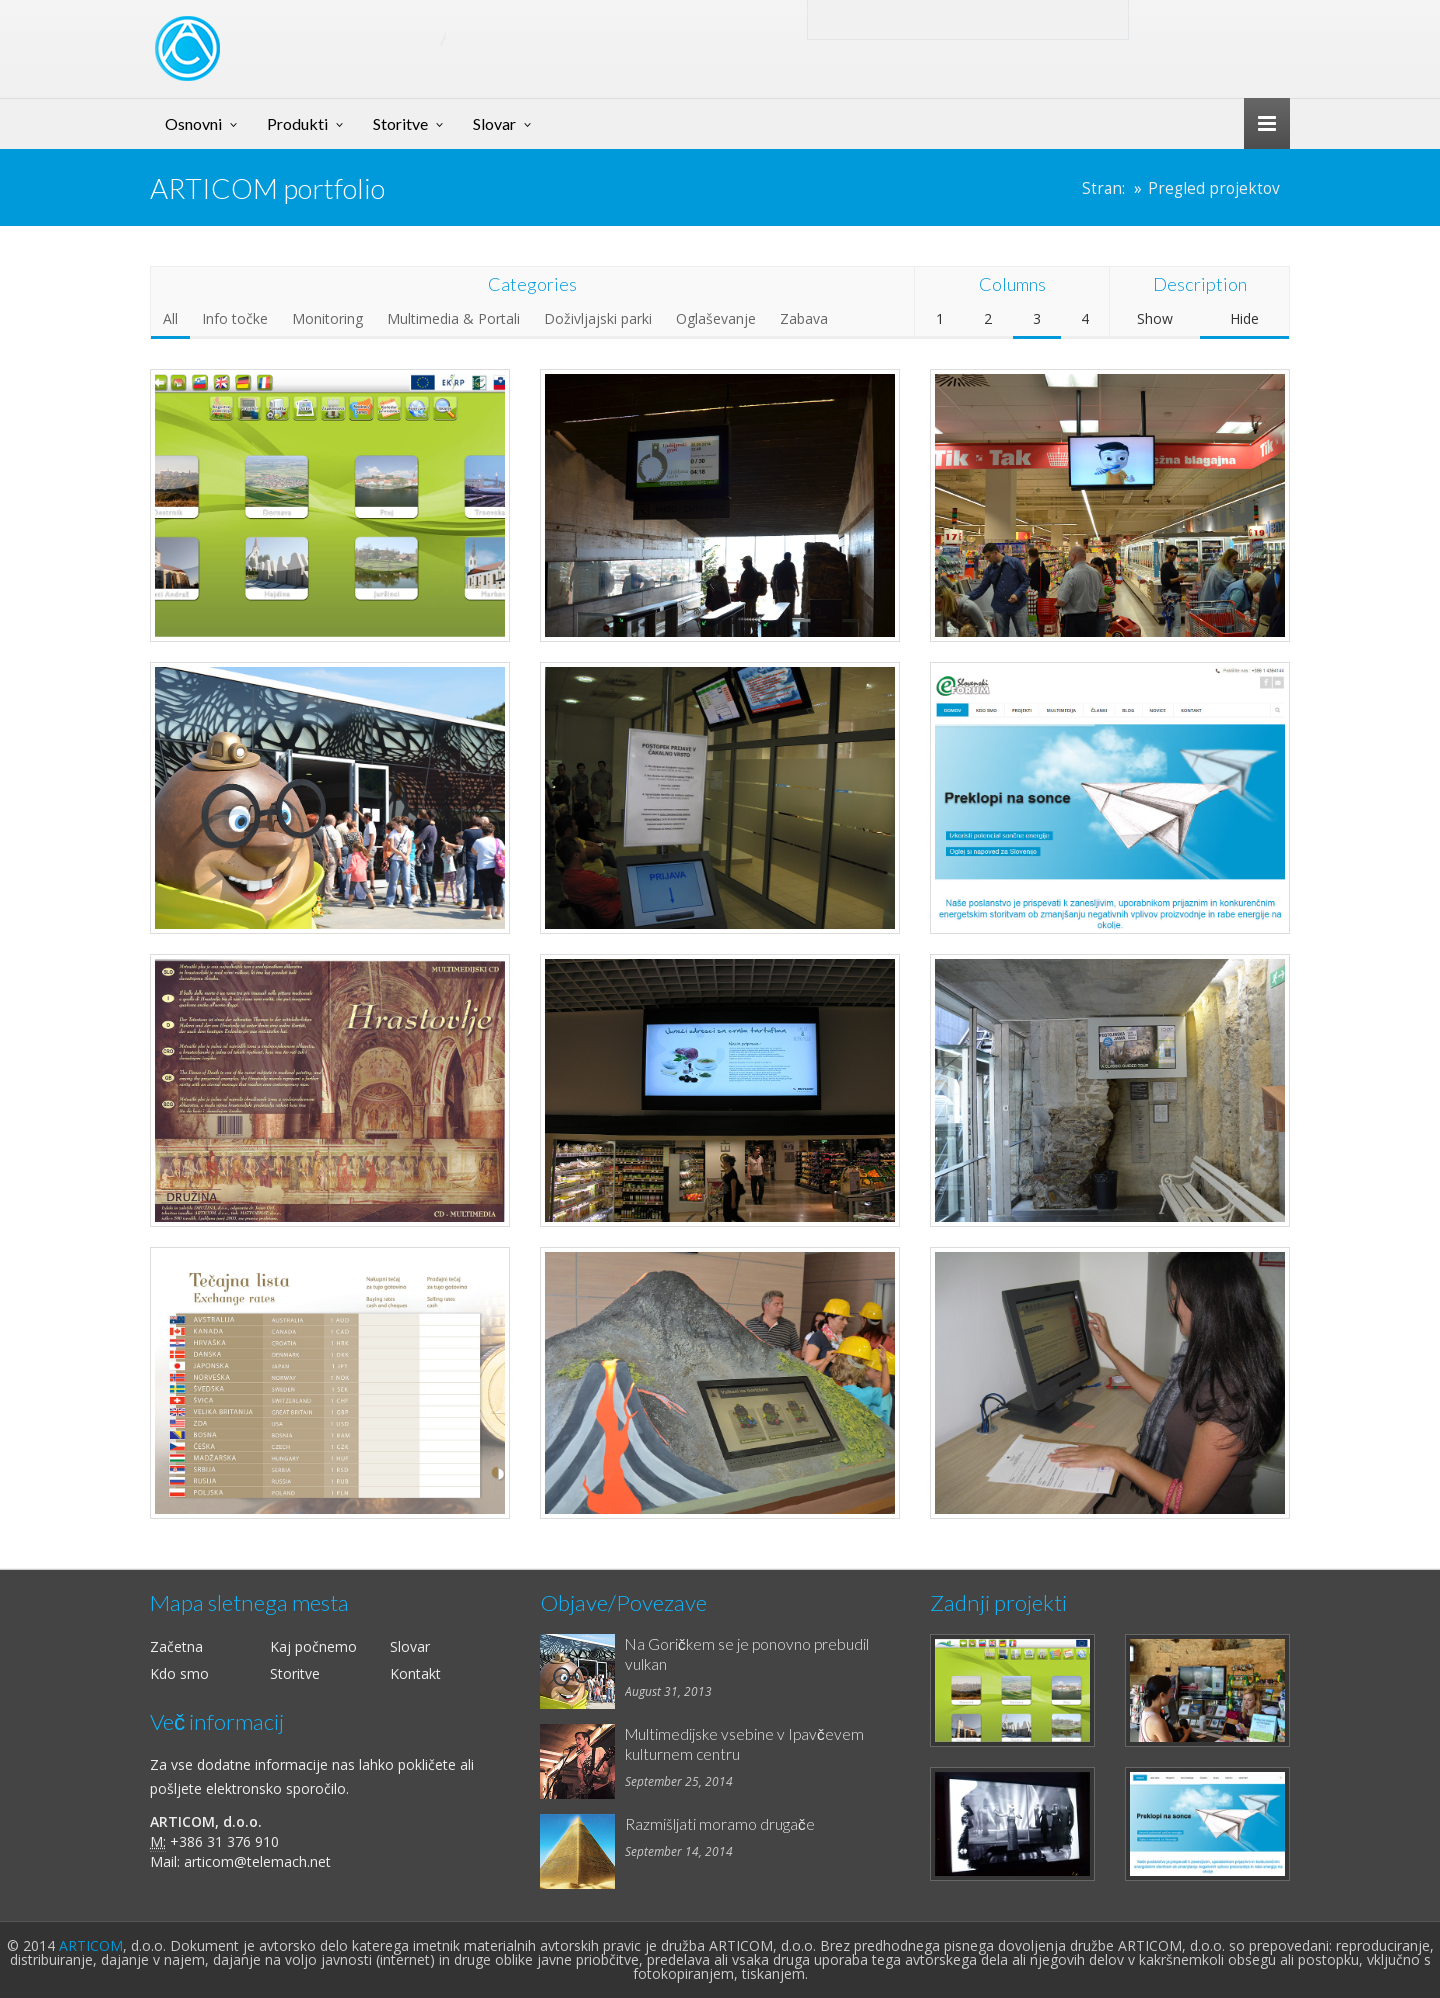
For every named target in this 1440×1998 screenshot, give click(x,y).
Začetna (176, 1646)
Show (1155, 318)
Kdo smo (179, 1673)
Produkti (297, 123)
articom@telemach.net (257, 1861)
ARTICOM (91, 1945)
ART (335, 34)
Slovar (494, 123)
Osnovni (193, 123)
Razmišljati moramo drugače (720, 1824)
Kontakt (415, 1673)
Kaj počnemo (313, 1646)
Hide (1244, 318)
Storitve (400, 123)
